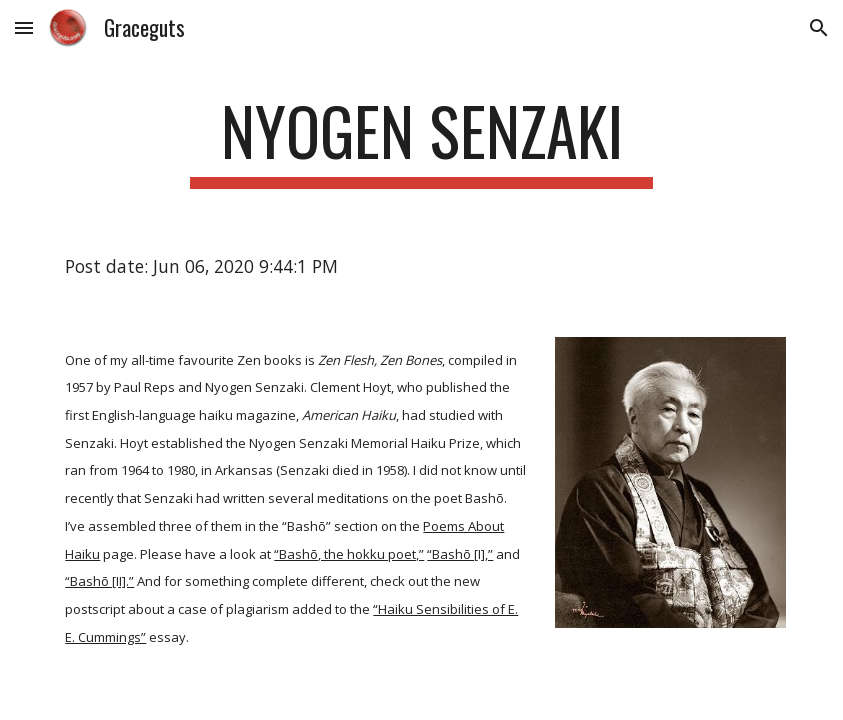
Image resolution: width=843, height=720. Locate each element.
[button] (24, 27)
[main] (421, 140)
